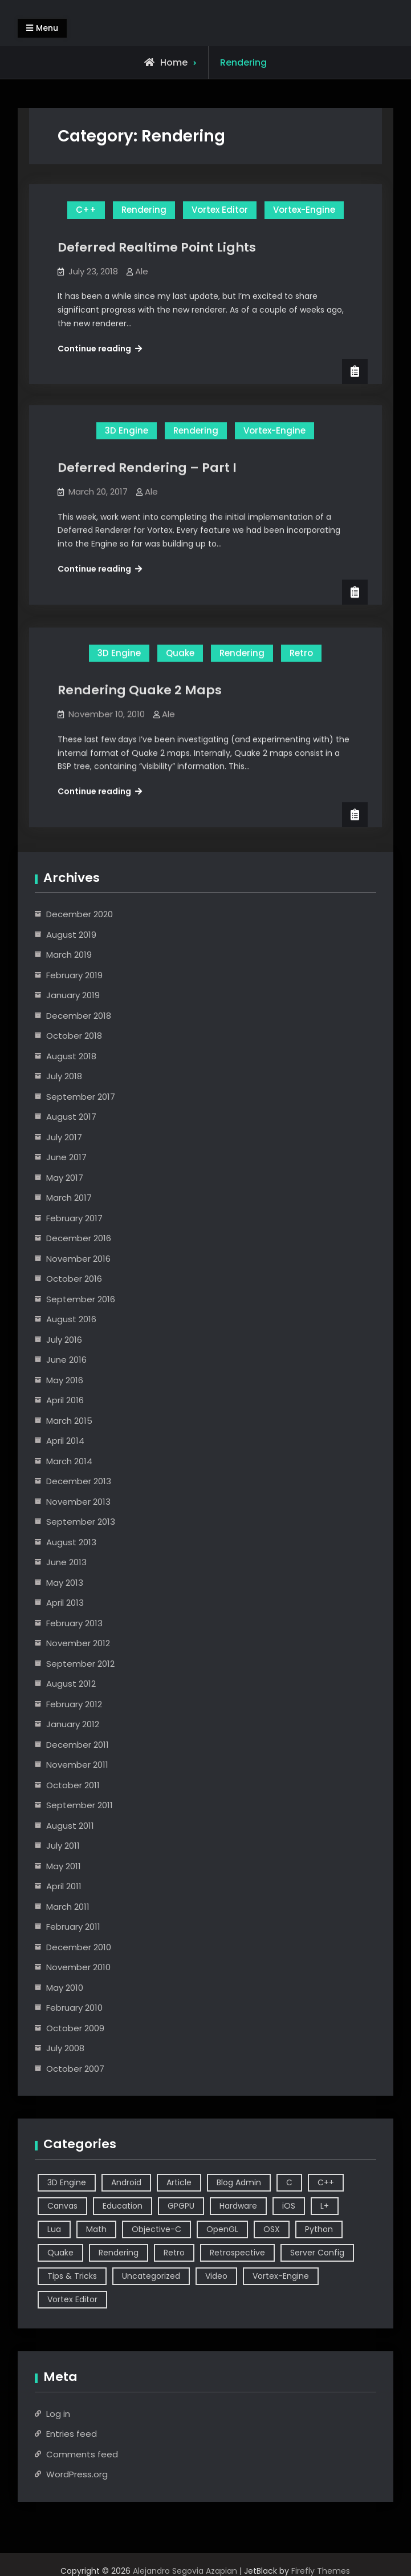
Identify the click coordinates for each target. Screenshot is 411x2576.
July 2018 (64, 1076)
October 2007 (75, 2069)
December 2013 (78, 1481)
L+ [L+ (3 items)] (324, 2206)
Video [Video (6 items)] (216, 2276)
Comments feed (82, 2454)
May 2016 (64, 1380)
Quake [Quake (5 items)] (60, 2252)
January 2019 (73, 995)
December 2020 (79, 914)
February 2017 (74, 1218)
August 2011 (70, 1826)
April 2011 (64, 1886)
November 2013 (78, 1502)
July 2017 (64, 1137)
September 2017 (80, 1097)
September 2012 (80, 1664)
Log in (58, 2414)
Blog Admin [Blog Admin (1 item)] (239, 2182)
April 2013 (65, 1603)
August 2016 (71, 1319)
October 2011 (73, 1785)
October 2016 (74, 1279)
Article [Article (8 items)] (179, 2182)
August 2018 (71, 1056)
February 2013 (74, 1623)
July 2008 (65, 2048)
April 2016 (65, 1400)
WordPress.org (77, 2474)
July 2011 (63, 1846)
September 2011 (79, 1805)
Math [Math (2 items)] (96, 2229)
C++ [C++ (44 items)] (326, 2182)
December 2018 (78, 1016)
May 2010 (64, 1988)
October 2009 (75, 2028)
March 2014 (69, 1461)
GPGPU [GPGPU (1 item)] (181, 2206)
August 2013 (71, 1542)
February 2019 (74, 975)
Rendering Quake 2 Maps (140, 685)
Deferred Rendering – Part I (147, 463)
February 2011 (73, 1927)
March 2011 (67, 1907)
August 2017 (71, 1117)
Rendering (143, 210)
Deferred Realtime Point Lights (157, 247)
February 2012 (74, 1704)
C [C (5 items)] (289, 2182)
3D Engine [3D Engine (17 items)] (66, 2182)
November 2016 (78, 1259)
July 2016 (64, 1340)
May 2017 (64, 1178)
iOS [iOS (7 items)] (288, 2206)
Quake (180, 648)
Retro (301, 648)
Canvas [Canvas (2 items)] (62, 2206)
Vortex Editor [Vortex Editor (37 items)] (72, 2299)
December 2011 (77, 1745)
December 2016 (78, 1238)
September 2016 (80, 1299)
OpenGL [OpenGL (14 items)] (222, 2229)
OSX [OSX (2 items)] (271, 2229)
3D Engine (126, 426)
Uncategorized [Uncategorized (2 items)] (151, 2276)
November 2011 (77, 1765)
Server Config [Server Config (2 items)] (317, 2252)
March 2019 (69, 955)
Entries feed (71, 2434)
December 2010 (78, 1947)
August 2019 (71, 935)
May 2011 (63, 1866)
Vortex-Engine (304, 210)
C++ (86, 210)
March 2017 (69, 1198)
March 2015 (69, 1421)
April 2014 (65, 1441)
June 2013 (66, 1562)
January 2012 (72, 1724)
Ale (141, 271)
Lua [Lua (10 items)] (54, 2229)
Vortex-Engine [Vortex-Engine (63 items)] (281, 2276)
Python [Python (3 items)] (319, 2229)
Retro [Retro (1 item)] (174, 2252)
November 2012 (78, 1643)
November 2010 (78, 1967)
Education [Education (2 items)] (123, 2206)
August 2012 (71, 1684)
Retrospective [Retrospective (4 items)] (237, 2252)
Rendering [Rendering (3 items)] (119, 2252)
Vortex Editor (220, 210)
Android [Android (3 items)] (126, 2182)
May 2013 (64, 1583)
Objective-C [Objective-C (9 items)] (156, 2229)
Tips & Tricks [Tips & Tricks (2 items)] (72, 2276)
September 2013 (80, 1522)
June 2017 (66, 1157)
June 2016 (66, 1360)
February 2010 (74, 2008)
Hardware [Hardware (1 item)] (238, 2206)
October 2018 (74, 1036)
